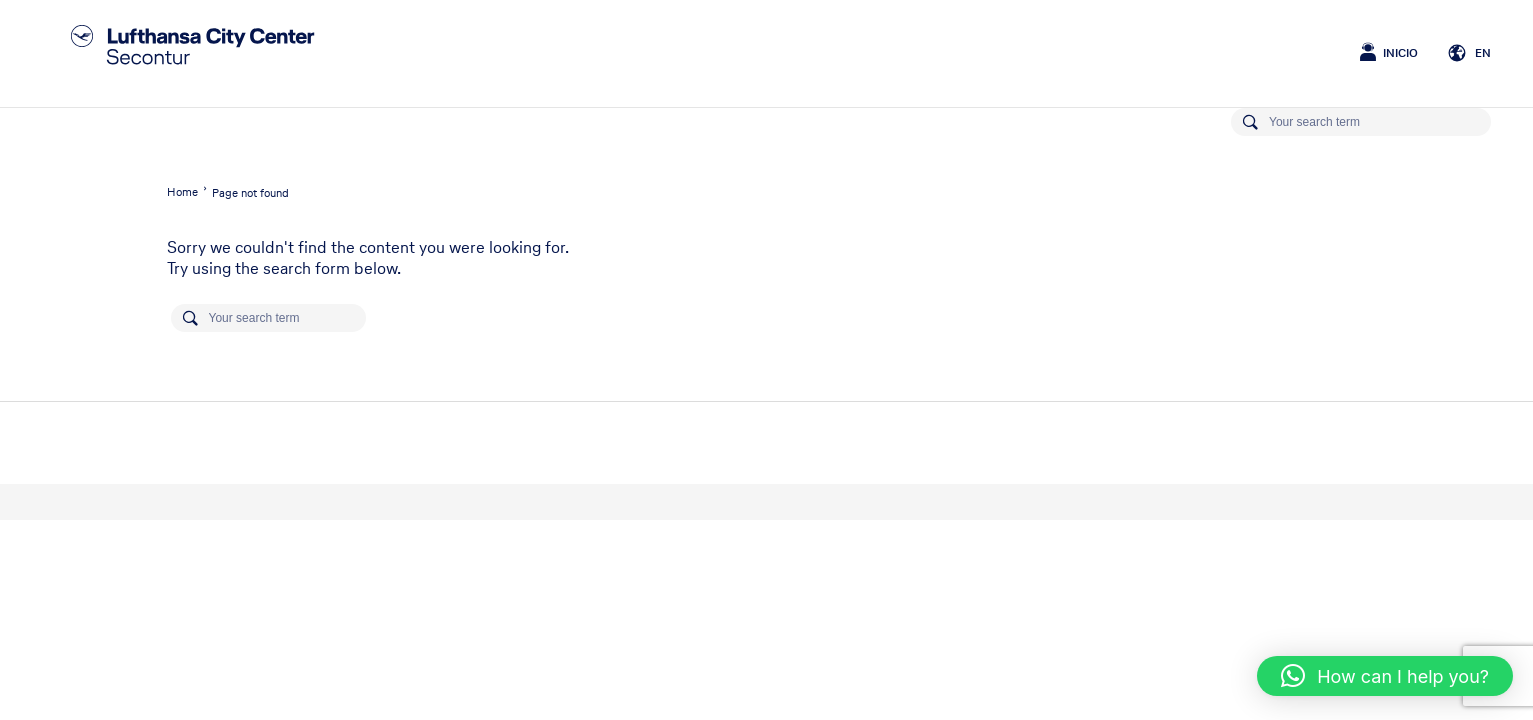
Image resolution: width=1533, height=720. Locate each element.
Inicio (1400, 53)
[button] (1385, 676)
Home (182, 192)
